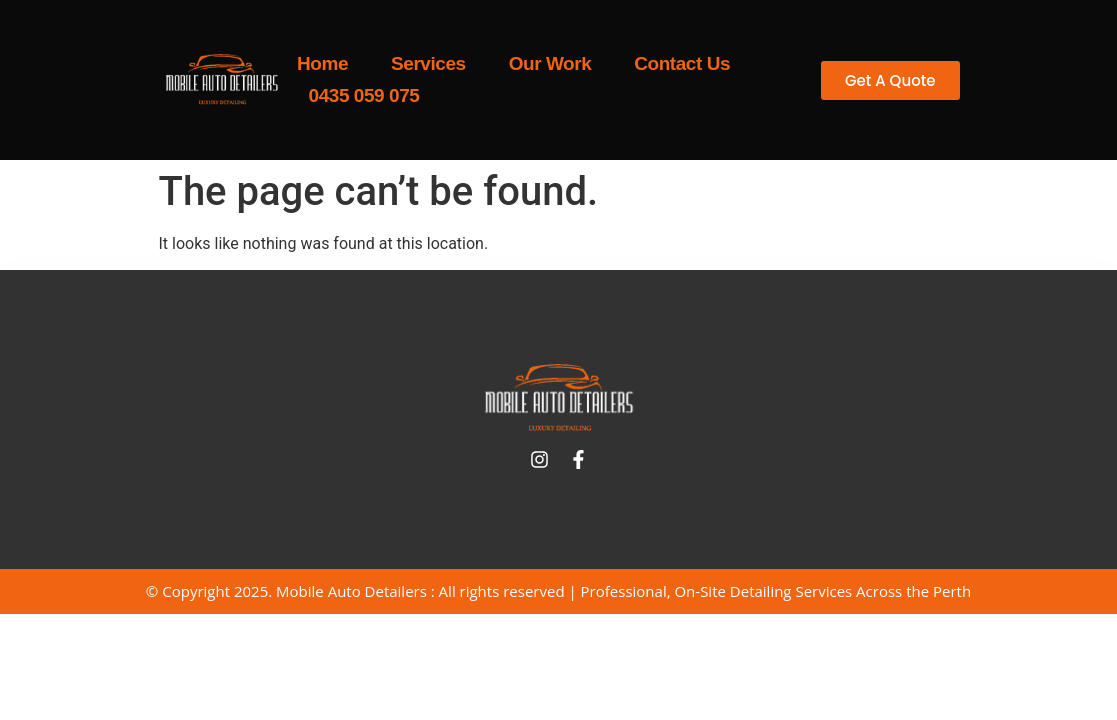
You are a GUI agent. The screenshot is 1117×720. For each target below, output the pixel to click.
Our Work (550, 63)
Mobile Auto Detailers (351, 591)
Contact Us (682, 63)
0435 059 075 (364, 95)
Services (428, 63)
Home (322, 63)
